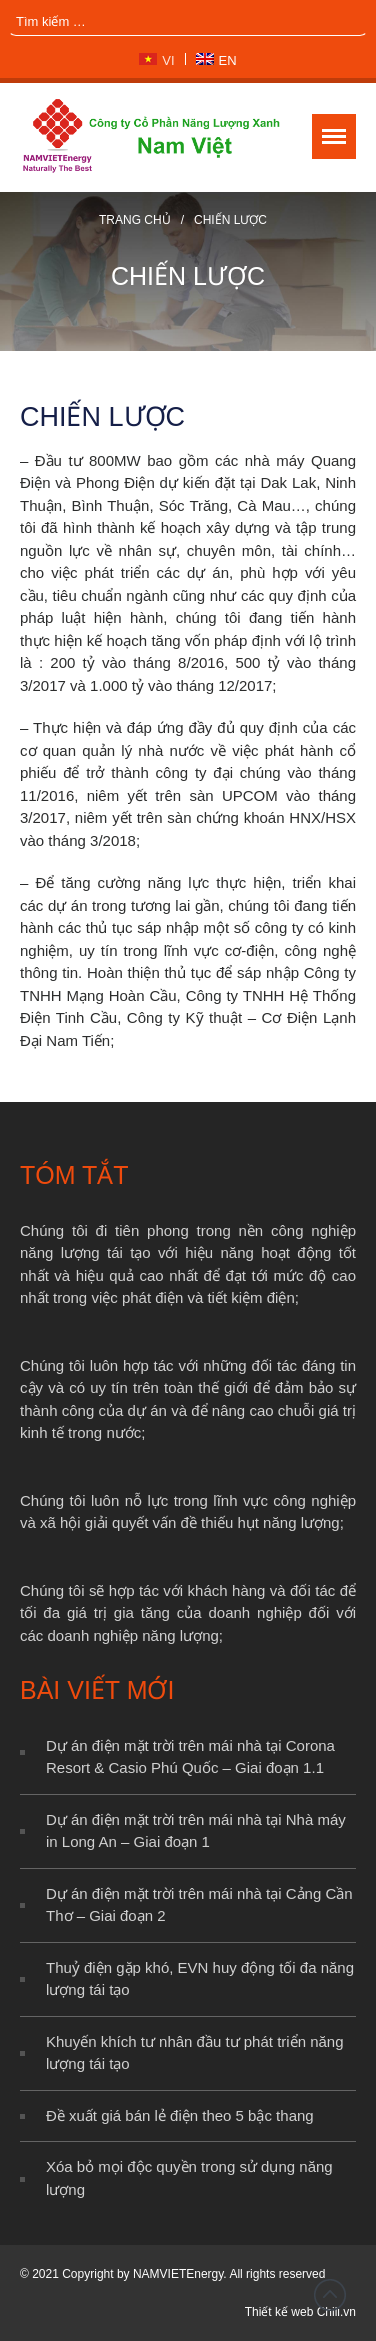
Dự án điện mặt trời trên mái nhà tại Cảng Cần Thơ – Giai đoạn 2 (199, 1905)
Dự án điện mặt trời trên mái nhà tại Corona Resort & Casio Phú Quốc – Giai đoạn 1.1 (190, 1757)
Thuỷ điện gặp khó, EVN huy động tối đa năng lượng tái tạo (200, 1979)
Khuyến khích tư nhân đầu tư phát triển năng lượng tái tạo (195, 2053)
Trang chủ (135, 220)
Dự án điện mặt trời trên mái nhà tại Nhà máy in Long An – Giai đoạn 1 (196, 1831)
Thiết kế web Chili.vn (300, 2312)
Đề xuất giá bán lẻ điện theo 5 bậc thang (180, 2115)
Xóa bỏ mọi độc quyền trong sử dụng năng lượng (189, 2178)
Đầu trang (330, 2295)
